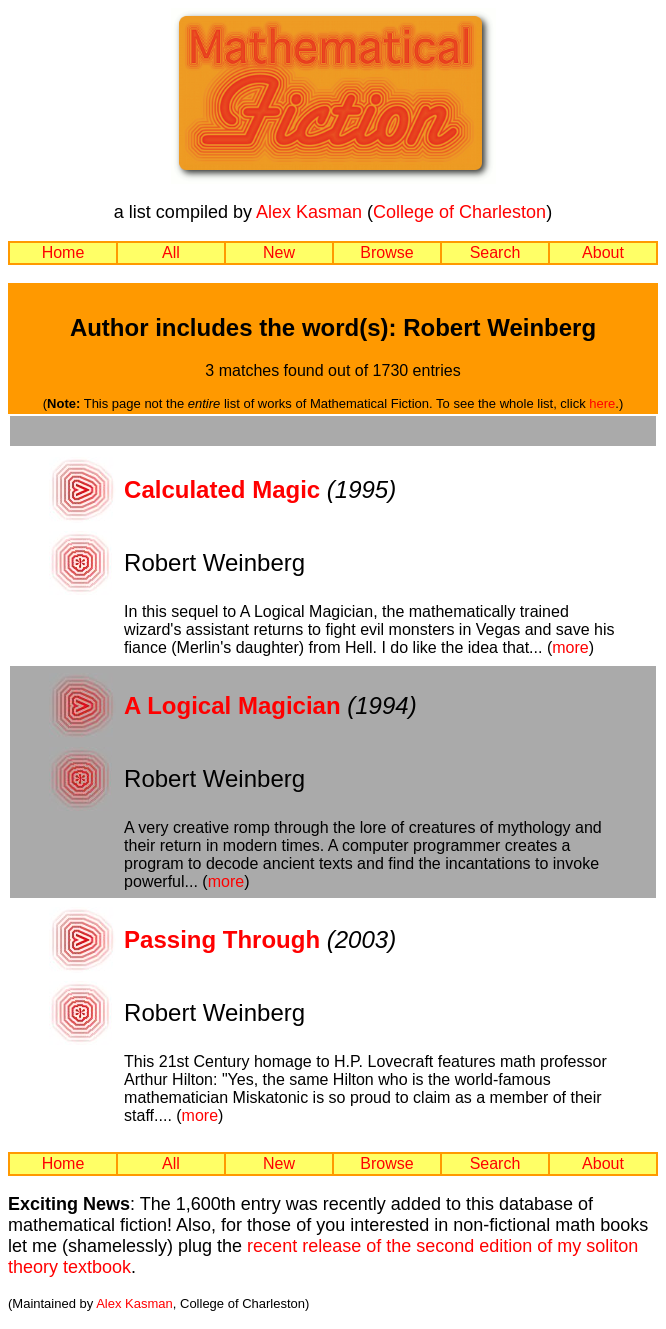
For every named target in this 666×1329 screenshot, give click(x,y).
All (171, 252)
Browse (386, 252)
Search (495, 252)
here (602, 403)
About (603, 252)
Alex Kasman (309, 212)
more (570, 647)
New (279, 252)
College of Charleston (459, 212)
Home (63, 252)
